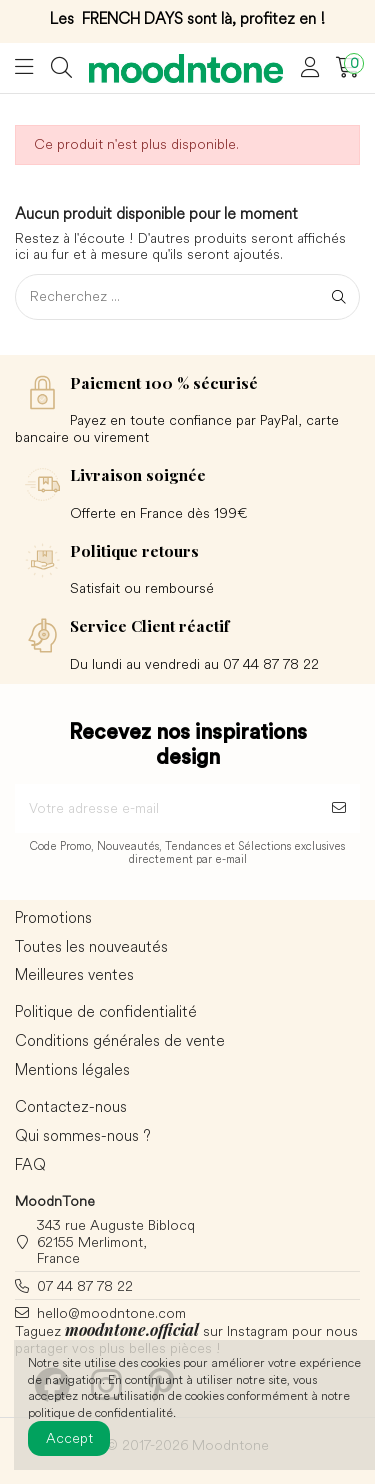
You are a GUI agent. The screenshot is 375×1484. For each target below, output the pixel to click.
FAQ (30, 1165)
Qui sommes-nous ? (83, 1136)
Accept (69, 1438)
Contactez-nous (71, 1107)
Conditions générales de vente (120, 1041)
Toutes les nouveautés (91, 947)
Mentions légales (72, 1070)
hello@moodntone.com (111, 1313)
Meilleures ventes (74, 975)
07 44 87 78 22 (85, 1286)
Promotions (53, 918)
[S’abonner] (339, 808)
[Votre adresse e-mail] (166, 808)
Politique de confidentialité (106, 1012)
